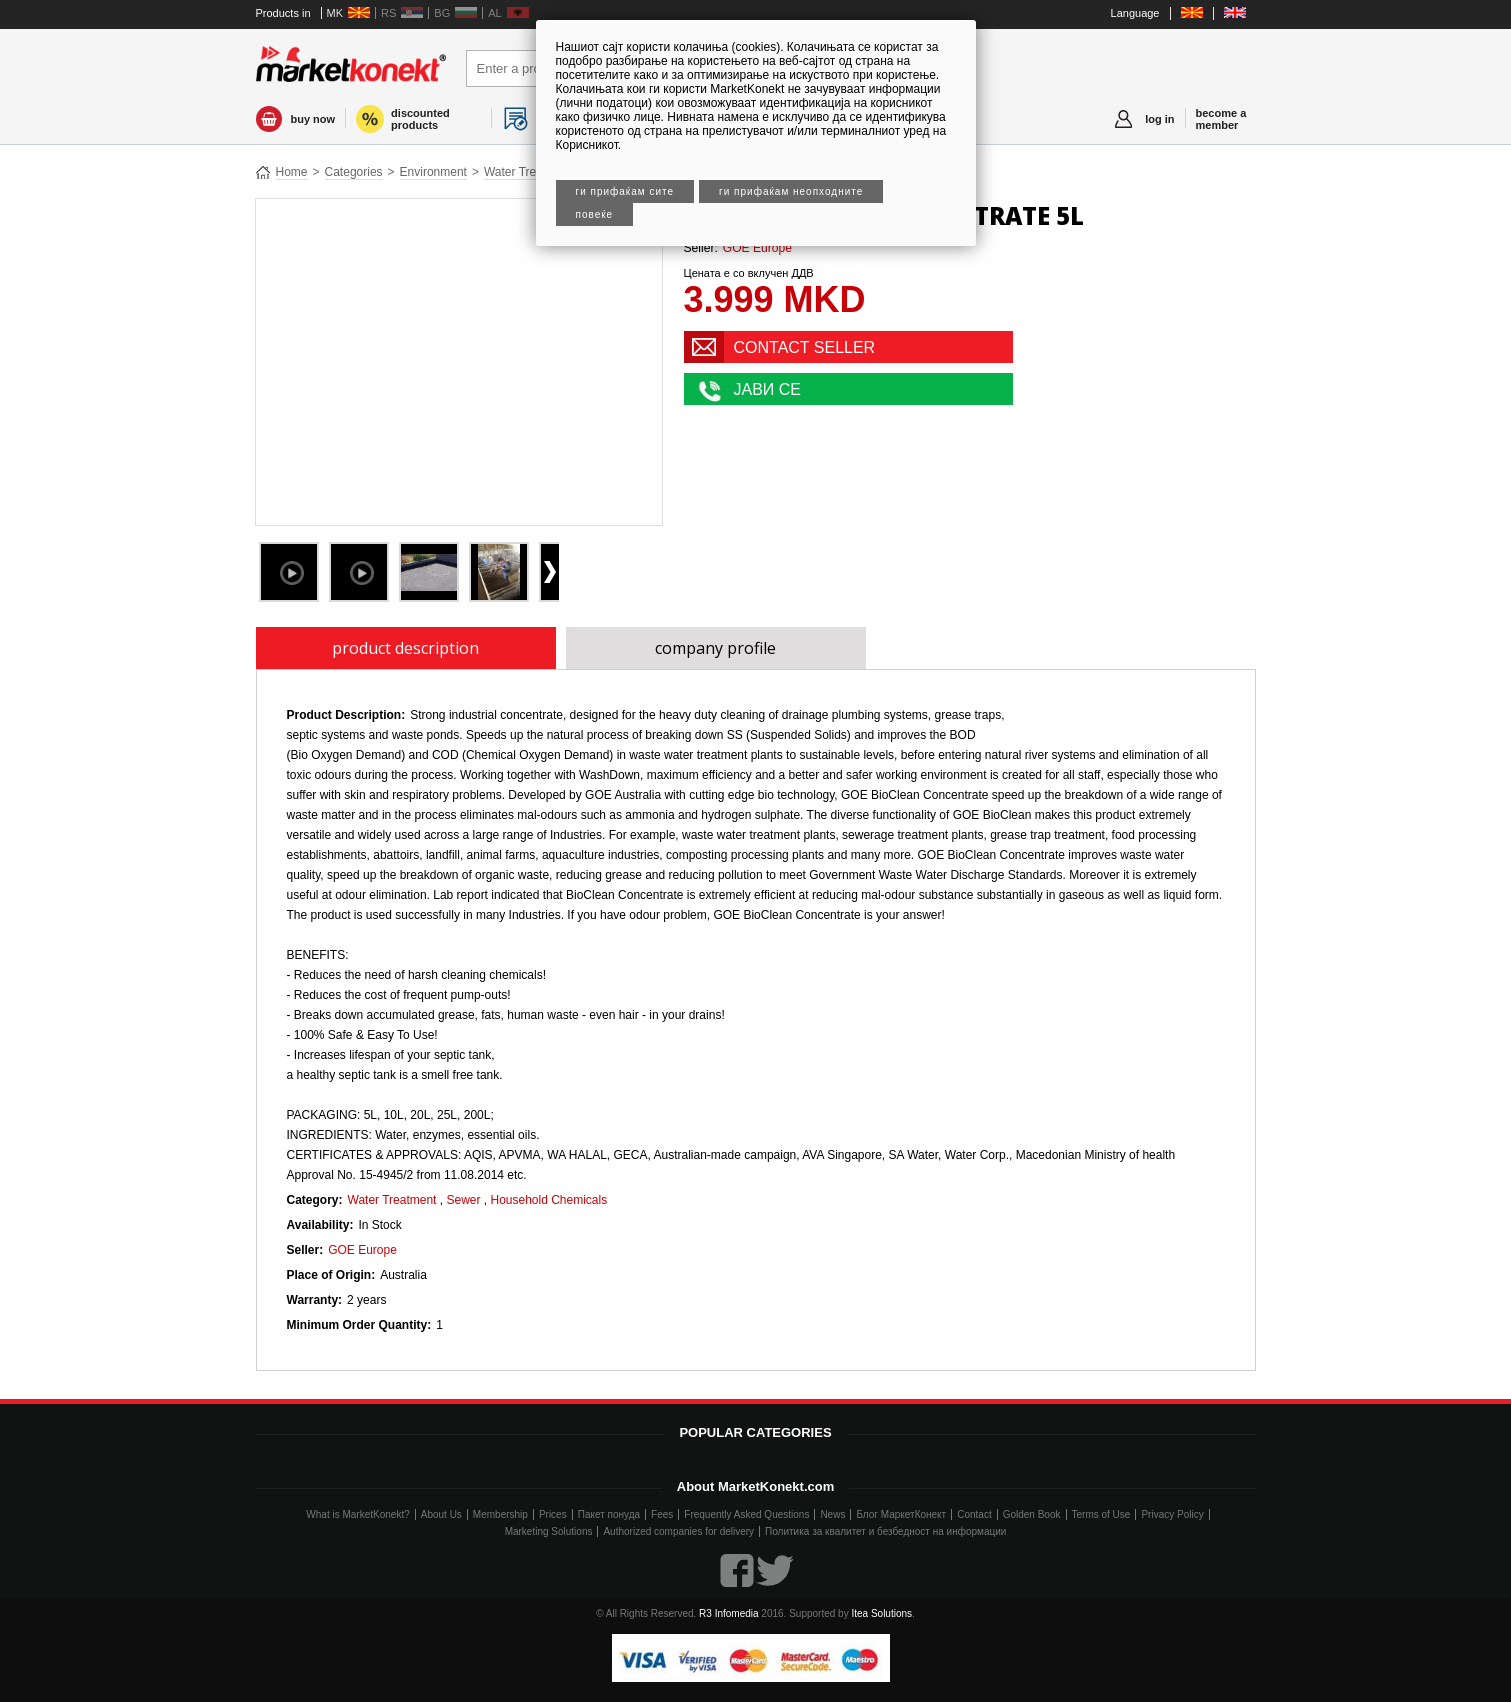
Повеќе (595, 214)
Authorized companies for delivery (678, 1531)
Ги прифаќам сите (625, 191)
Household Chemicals (548, 1200)
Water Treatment (528, 172)
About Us (441, 1514)
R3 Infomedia (728, 1613)
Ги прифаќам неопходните (791, 191)
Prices (553, 1514)
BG (442, 13)
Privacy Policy (1172, 1514)
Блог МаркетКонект (901, 1514)
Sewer (463, 1200)
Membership (500, 1514)
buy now (313, 119)
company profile (715, 648)
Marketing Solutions (549, 1531)
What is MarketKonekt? (357, 1514)
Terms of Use (1101, 1514)
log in (1159, 119)
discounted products (420, 119)
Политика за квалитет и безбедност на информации (885, 1531)
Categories (354, 172)
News (832, 1514)
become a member (1221, 119)
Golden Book (1032, 1514)
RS (388, 13)
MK (335, 13)
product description (405, 648)
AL (494, 13)
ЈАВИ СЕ (768, 389)
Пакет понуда (609, 1514)
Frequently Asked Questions (746, 1514)
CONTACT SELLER (805, 347)
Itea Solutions (881, 1613)
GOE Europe (757, 248)
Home (292, 172)
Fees (662, 1514)
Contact (974, 1514)
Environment (433, 172)
